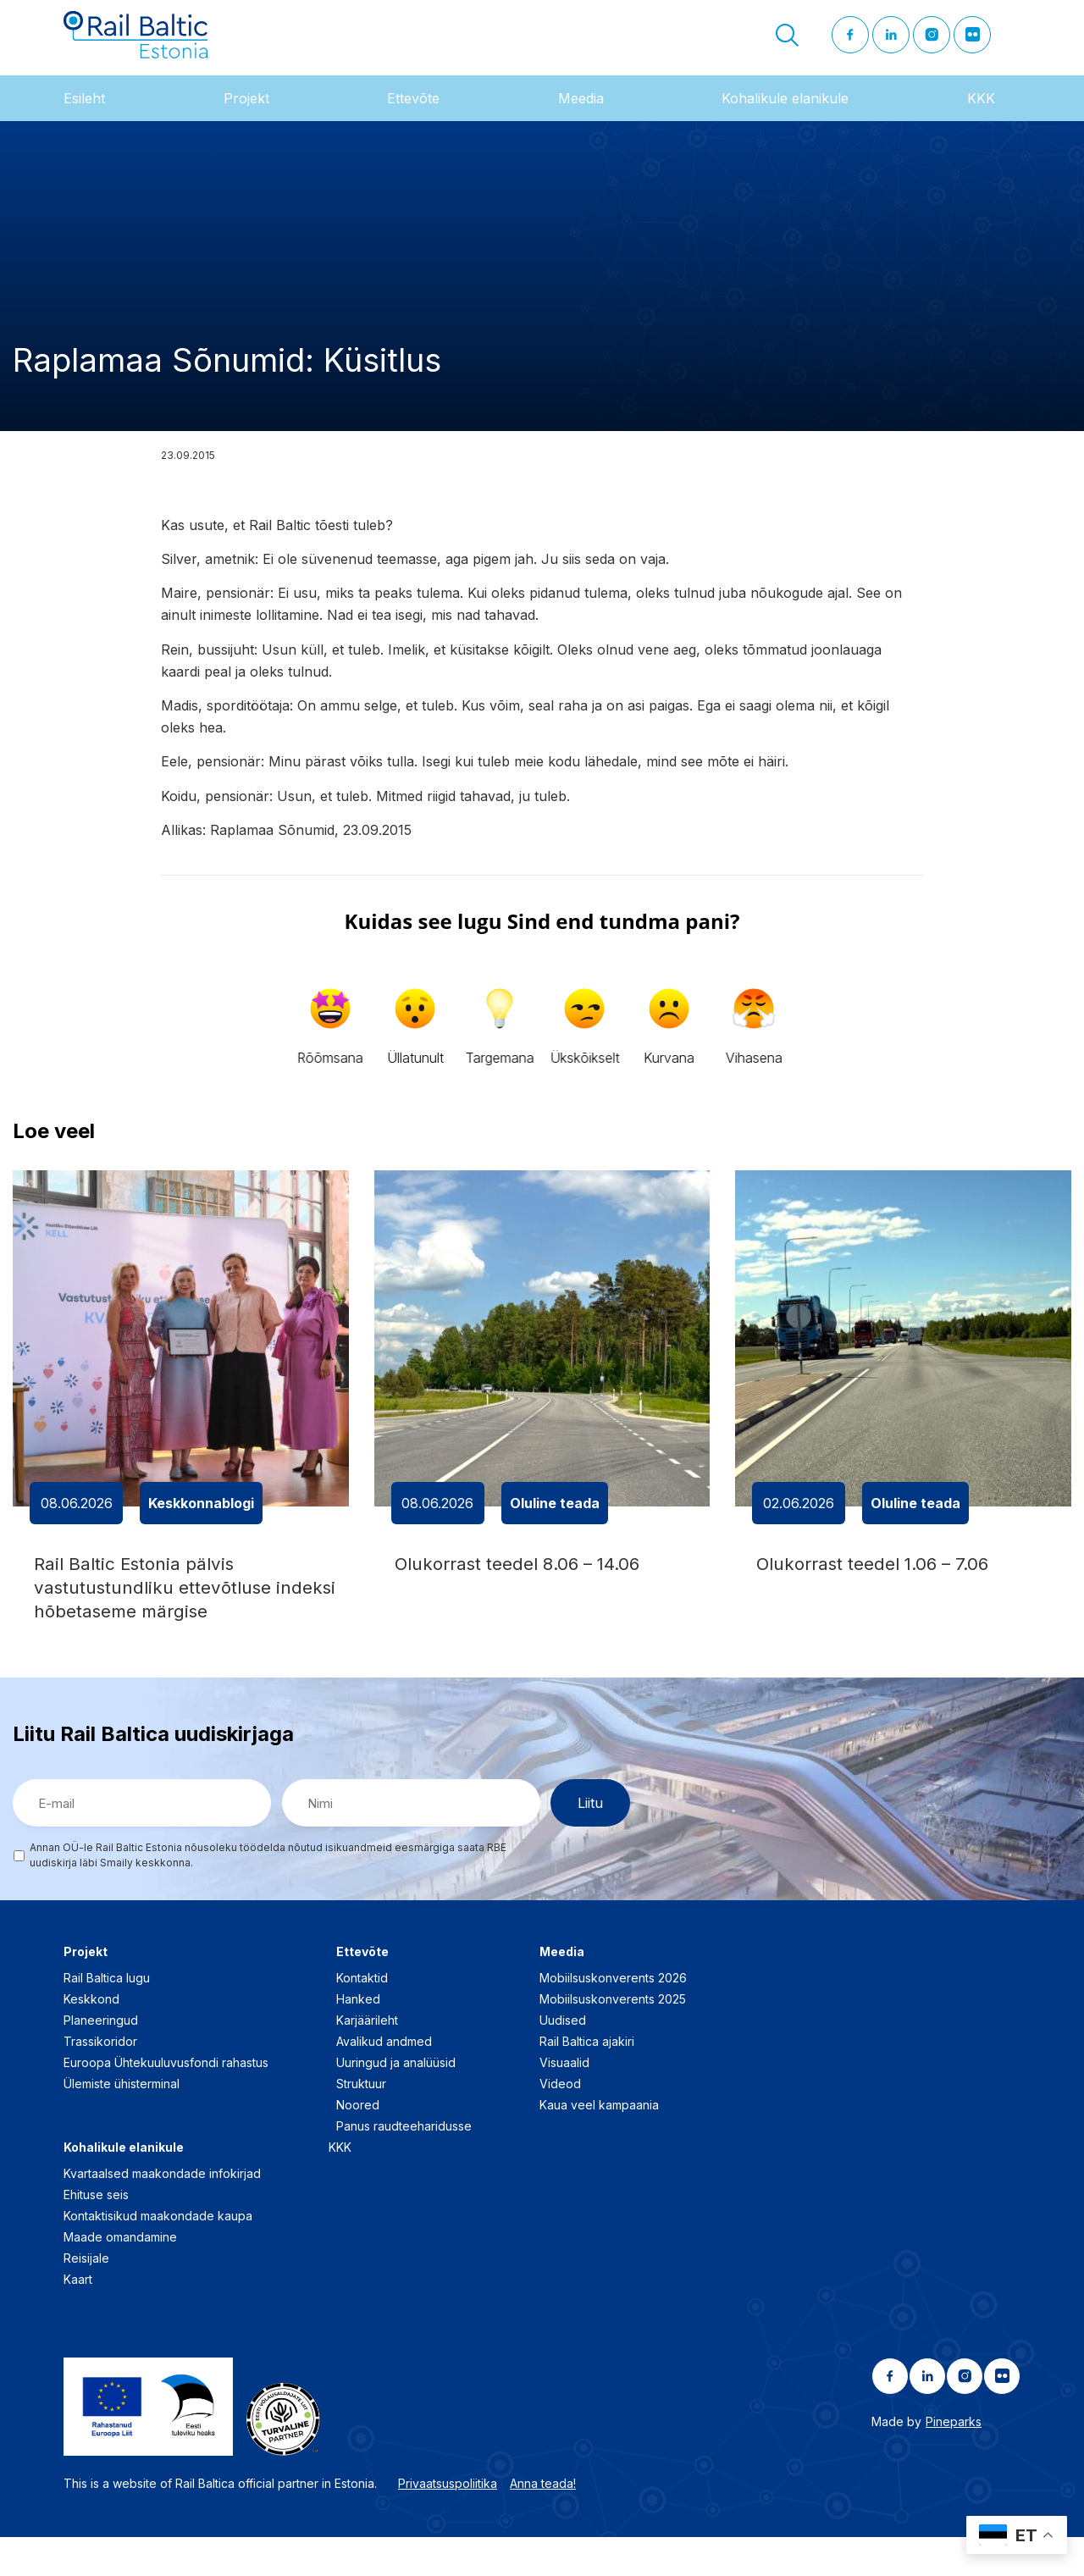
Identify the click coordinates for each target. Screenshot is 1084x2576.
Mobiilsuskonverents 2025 (612, 2038)
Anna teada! (543, 2522)
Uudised (562, 2059)
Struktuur (361, 2122)
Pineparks (954, 2460)
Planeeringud (101, 2059)
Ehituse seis (96, 2233)
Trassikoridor (100, 2080)
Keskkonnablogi (201, 1522)
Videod (560, 2122)
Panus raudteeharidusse (404, 2165)
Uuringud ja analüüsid (396, 2101)
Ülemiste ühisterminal (122, 2122)
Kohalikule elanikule (785, 117)
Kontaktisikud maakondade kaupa (158, 2254)
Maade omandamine (120, 2276)
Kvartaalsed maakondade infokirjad (162, 2212)
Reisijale (86, 2297)
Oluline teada (555, 1522)
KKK (981, 117)
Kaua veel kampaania (599, 2144)
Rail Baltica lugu (107, 2016)
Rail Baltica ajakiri (586, 2080)
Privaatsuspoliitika (447, 2522)
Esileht (84, 117)
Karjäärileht (367, 2059)
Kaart (78, 2318)
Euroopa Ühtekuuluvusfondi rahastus (166, 2101)
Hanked (358, 2038)
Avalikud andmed (384, 2080)
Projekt (246, 117)
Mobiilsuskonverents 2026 (613, 2016)
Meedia (581, 117)
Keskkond (91, 2038)
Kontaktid (362, 2016)
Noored (357, 2144)
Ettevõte (413, 117)
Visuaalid (564, 2101)
